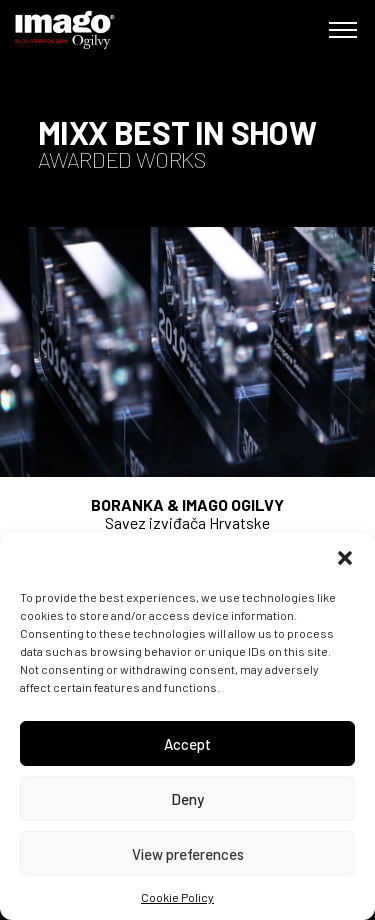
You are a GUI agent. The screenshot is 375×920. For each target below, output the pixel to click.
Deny (187, 799)
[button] (345, 558)
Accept (187, 744)
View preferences (188, 854)
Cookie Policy (177, 897)
